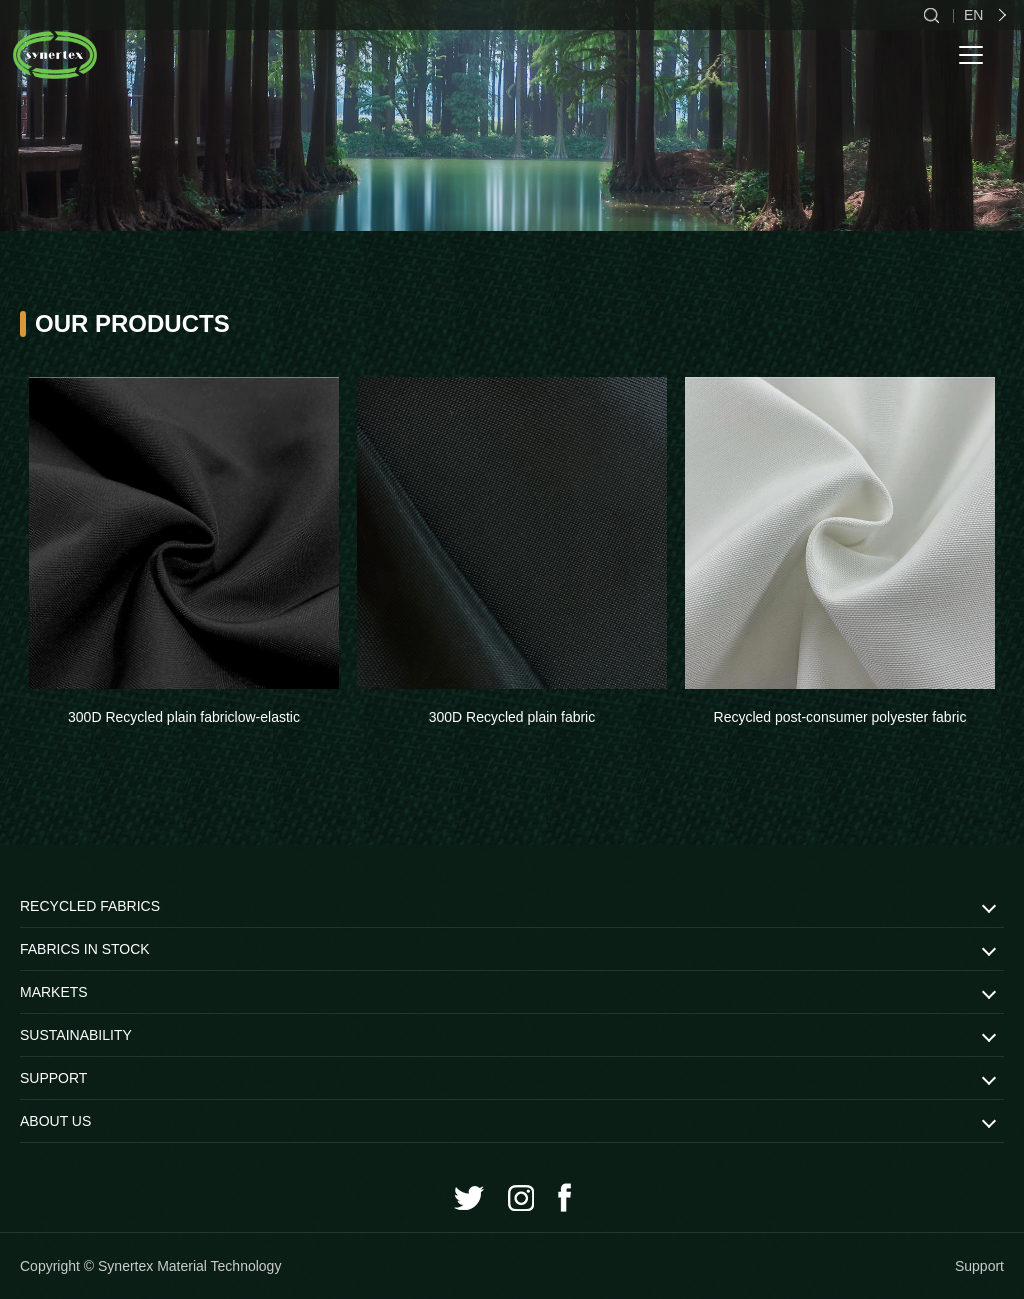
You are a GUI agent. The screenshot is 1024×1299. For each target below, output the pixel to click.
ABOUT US (55, 1121)
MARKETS (54, 992)
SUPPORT (53, 1078)
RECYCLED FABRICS (90, 906)
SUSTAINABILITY (76, 1035)
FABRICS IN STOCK (85, 949)
